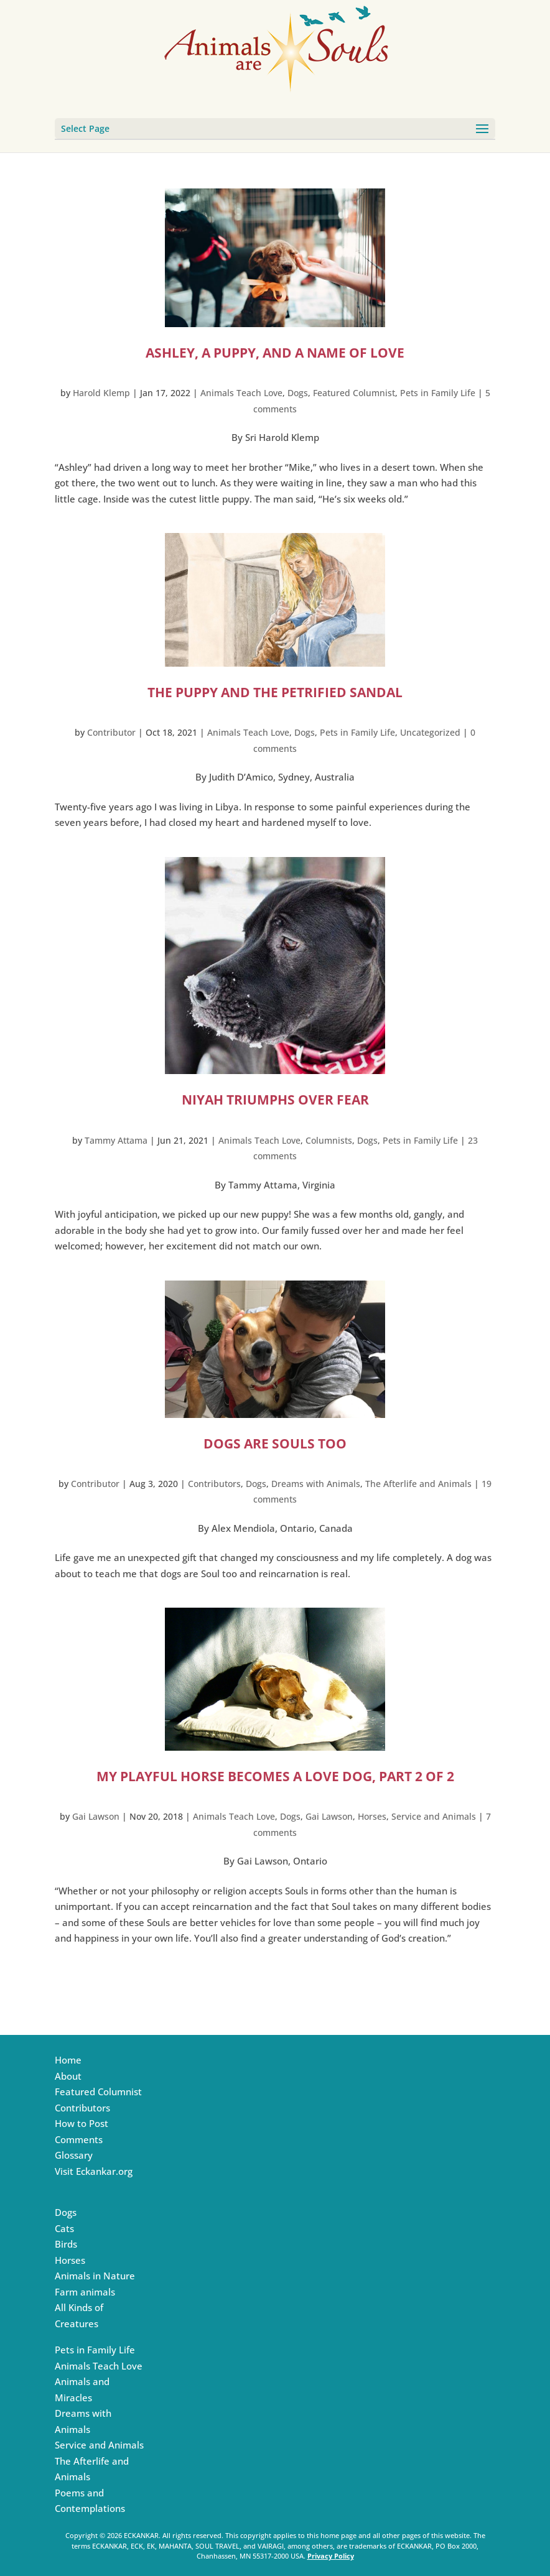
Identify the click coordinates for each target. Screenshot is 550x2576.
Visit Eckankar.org (94, 2171)
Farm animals (85, 2292)
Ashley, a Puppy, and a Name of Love (275, 352)
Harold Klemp (101, 393)
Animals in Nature (95, 2275)
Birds (66, 2244)
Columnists (328, 1140)
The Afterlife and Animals (418, 1484)
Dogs (297, 393)
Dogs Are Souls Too (275, 1443)
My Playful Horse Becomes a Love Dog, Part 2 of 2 (275, 1776)
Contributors (214, 1484)
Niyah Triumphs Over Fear (275, 1099)
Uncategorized (430, 732)
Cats (64, 2228)
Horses (372, 1816)
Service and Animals (433, 1816)
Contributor (111, 732)
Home (68, 2060)
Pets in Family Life (437, 393)
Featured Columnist (354, 393)
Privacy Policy (330, 2555)
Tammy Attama (116, 1140)
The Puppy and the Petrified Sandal (275, 692)
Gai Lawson (95, 1816)
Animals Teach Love (241, 393)
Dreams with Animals (315, 1484)
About (68, 2076)
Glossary (74, 2155)
